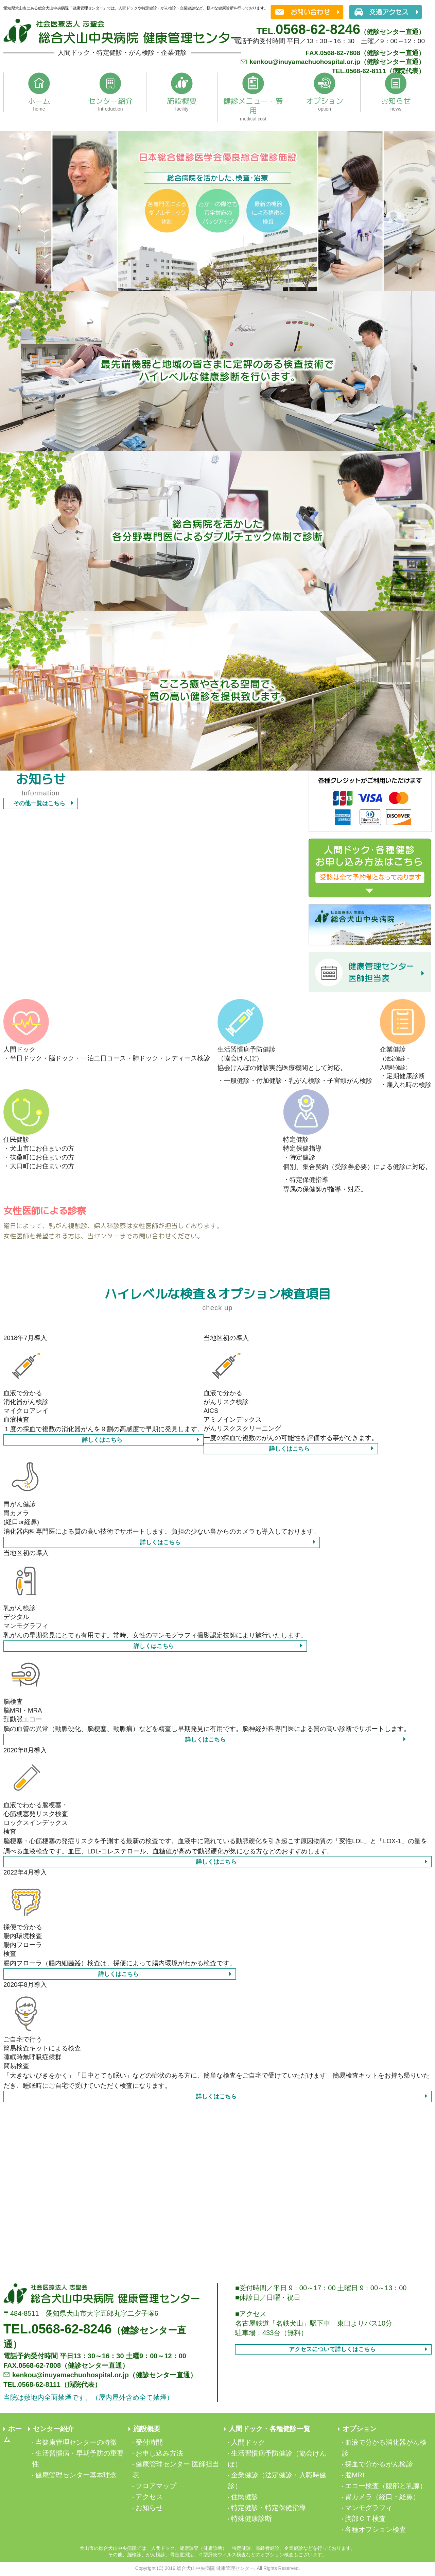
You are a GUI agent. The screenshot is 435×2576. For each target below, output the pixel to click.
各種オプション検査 (375, 2529)
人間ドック (248, 2442)
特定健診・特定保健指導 (268, 2507)
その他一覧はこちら (39, 803)
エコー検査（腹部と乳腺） (386, 2486)
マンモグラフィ (369, 2507)
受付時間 (149, 2442)
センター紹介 (53, 2428)
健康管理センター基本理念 (76, 2475)
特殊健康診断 (251, 2518)
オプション (360, 2428)
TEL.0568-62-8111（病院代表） (378, 71)
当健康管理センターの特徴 (76, 2442)
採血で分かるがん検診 (379, 2464)
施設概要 (146, 2428)
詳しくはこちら (102, 1440)
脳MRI (354, 2475)
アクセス (149, 2496)
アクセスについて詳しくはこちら (332, 2349)
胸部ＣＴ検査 (365, 2518)
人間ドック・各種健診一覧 (269, 2428)
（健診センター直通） (341, 31)
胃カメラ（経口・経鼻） (382, 2496)
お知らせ (149, 2507)
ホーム (12, 2434)
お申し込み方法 (159, 2453)
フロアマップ (156, 2486)
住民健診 (244, 2496)
